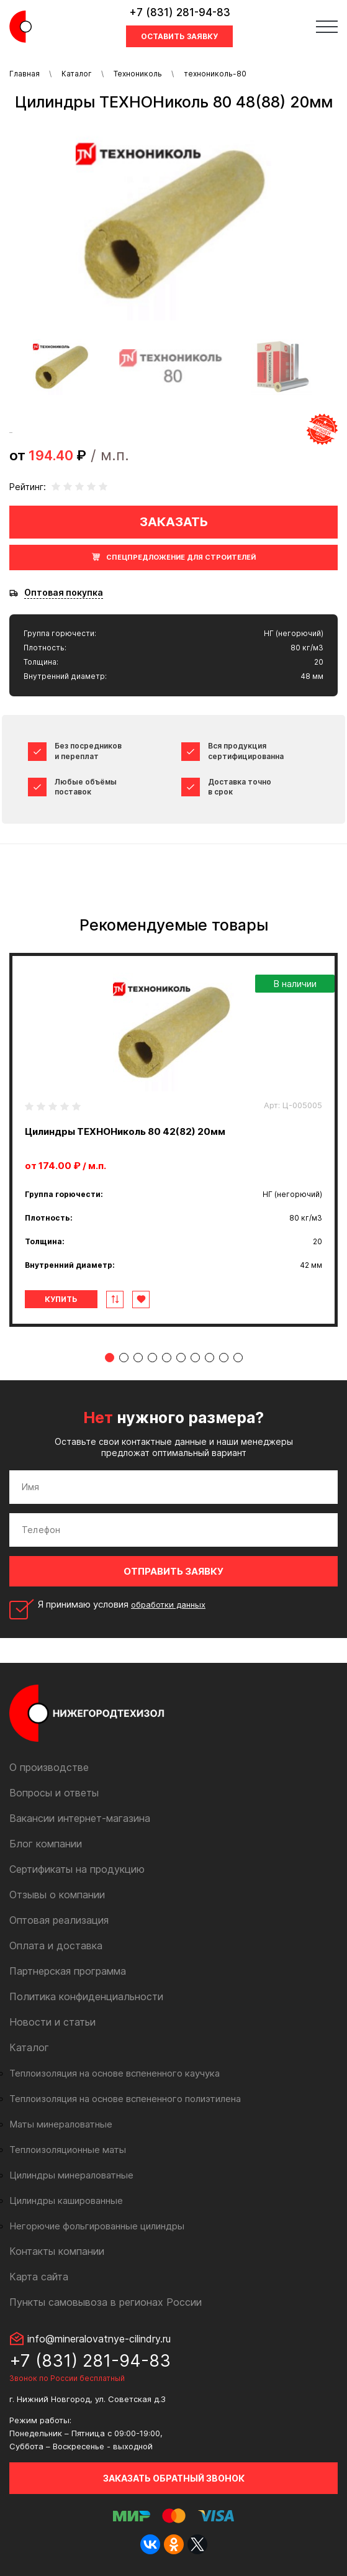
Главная (24, 73)
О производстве (49, 1767)
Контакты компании (56, 2251)
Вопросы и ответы (54, 1792)
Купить (61, 1299)
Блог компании (45, 1843)
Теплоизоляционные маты (67, 2149)
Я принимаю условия (121, 1604)
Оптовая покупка (63, 593)
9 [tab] (223, 1357)
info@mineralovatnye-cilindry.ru (99, 2339)
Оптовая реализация (59, 1920)
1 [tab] (109, 1357)
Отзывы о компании (57, 1894)
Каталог (76, 73)
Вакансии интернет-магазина (79, 1818)
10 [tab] (238, 1357)
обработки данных (168, 1604)
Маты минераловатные (60, 2124)
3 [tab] (138, 1357)
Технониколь (138, 73)
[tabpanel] (173, 1140)
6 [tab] (181, 1357)
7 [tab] (195, 1357)
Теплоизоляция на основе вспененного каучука (114, 2073)
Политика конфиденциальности (86, 1996)
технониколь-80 (215, 73)
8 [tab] (209, 1357)
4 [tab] (152, 1357)
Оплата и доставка (55, 1945)
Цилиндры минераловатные (71, 2175)
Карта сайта (38, 2276)
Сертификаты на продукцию (77, 1869)
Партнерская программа (67, 1971)
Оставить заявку (179, 36)
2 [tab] (123, 1357)
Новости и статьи (52, 2022)
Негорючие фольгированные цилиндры (96, 2226)
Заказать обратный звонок (174, 2478)
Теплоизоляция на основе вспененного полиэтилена (125, 2099)
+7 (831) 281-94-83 (179, 12)
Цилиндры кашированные (66, 2200)
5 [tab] (166, 1357)
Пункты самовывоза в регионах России (105, 2302)
